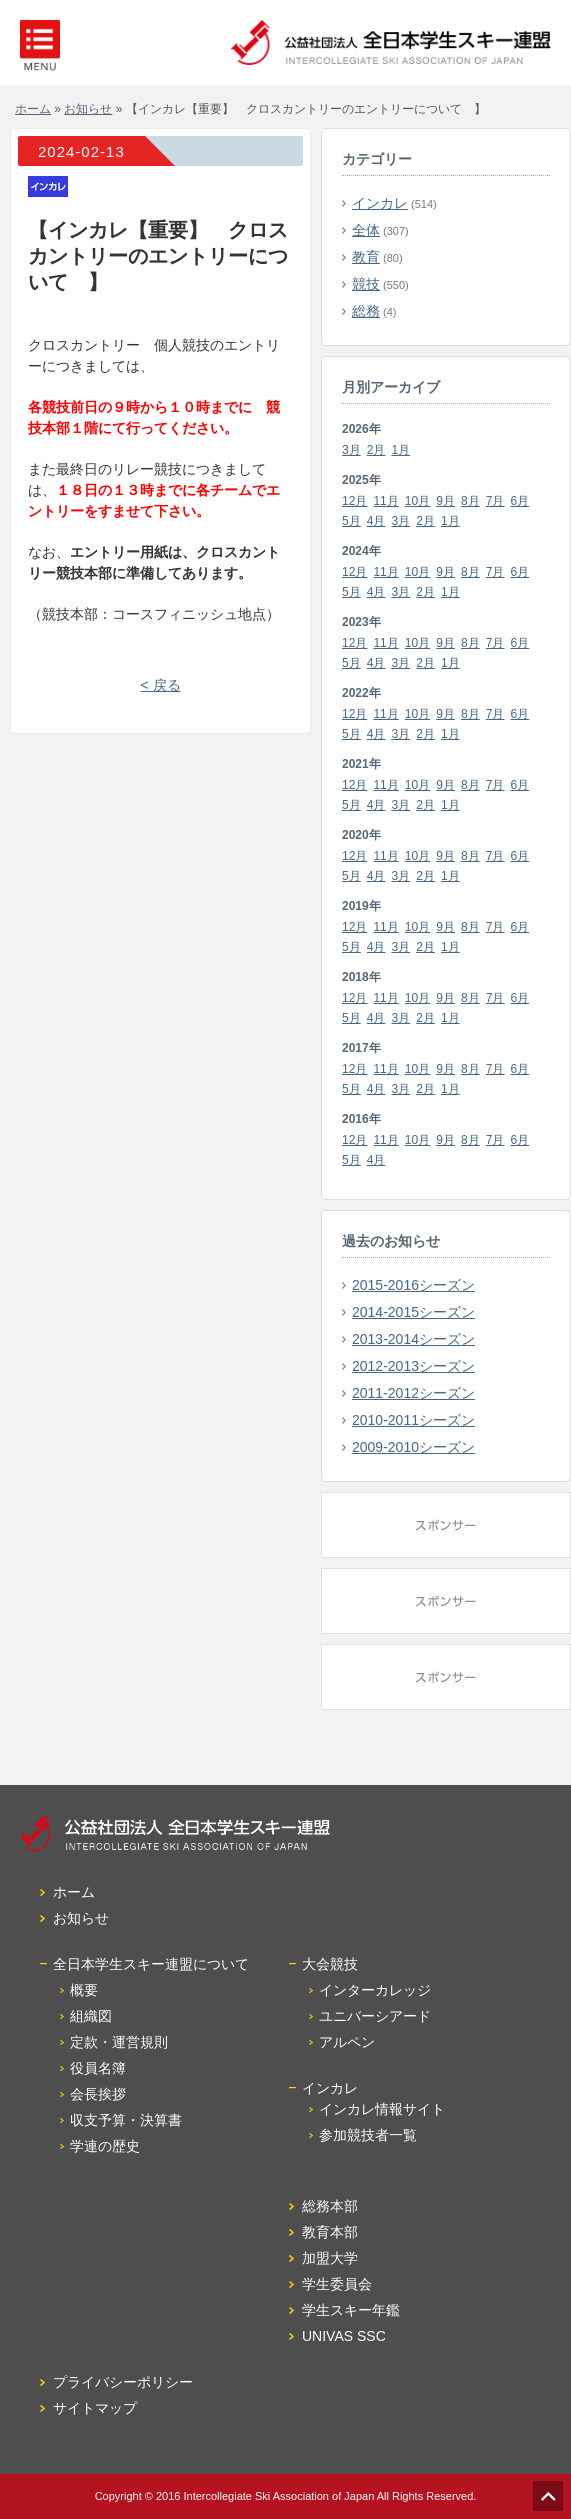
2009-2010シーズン (413, 1447)
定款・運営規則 (119, 2042)
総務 (366, 311)
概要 (84, 1990)
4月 (376, 521)
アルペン (347, 2042)
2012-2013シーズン (413, 1366)
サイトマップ (95, 2408)
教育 (366, 257)
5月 (351, 521)
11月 (385, 501)
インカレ (380, 203)
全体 (366, 230)
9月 (445, 501)
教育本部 (330, 2232)
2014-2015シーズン (413, 1312)
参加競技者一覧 (368, 2135)
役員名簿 (98, 2068)
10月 (417, 501)
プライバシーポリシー (123, 2382)
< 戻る (160, 685)
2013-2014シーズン (413, 1339)
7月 (495, 501)
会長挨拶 (98, 2094)
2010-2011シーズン (413, 1420)
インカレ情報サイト (382, 2109)
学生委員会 (337, 2284)
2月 (376, 450)
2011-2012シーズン (413, 1393)
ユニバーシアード (375, 2016)
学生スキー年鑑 (351, 2310)
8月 (470, 501)
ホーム (33, 109)
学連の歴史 (105, 2146)
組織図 (91, 2016)
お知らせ (88, 109)
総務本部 (330, 2206)
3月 (351, 450)
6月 (520, 501)
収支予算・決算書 (126, 2120)
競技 (366, 284)
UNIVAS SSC (344, 2336)
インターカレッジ (375, 1990)
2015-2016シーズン (413, 1285)
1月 (401, 450)
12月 (354, 501)
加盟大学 (330, 2258)
